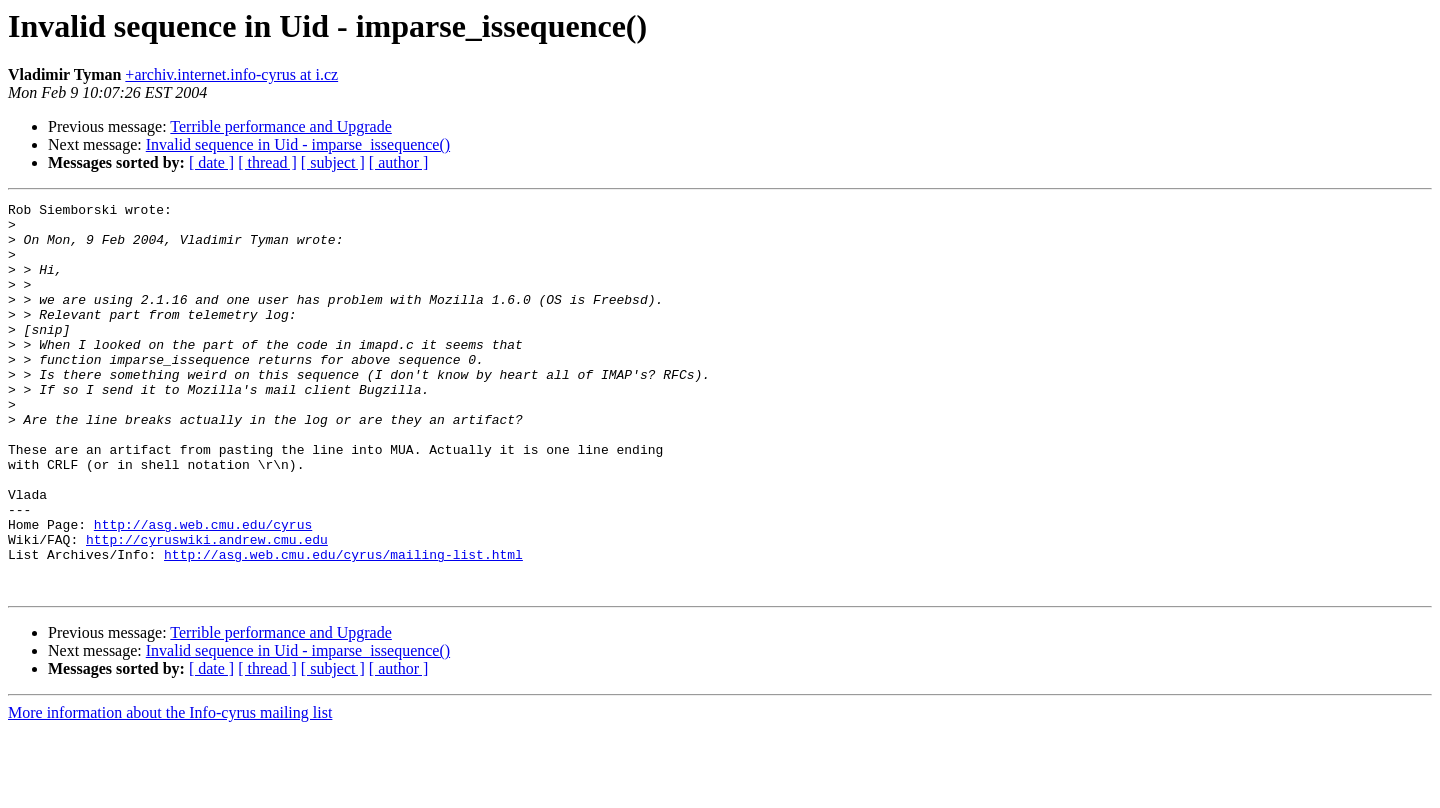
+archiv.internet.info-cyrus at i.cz (231, 74)
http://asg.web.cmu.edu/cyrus (203, 590)
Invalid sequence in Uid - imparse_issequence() (298, 144)
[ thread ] (267, 162)
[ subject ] (333, 162)
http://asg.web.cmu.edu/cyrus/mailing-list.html (343, 626)
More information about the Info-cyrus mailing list (170, 790)
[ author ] (399, 162)
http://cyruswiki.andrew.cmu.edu (207, 608)
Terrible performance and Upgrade (280, 126)
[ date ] (211, 162)
